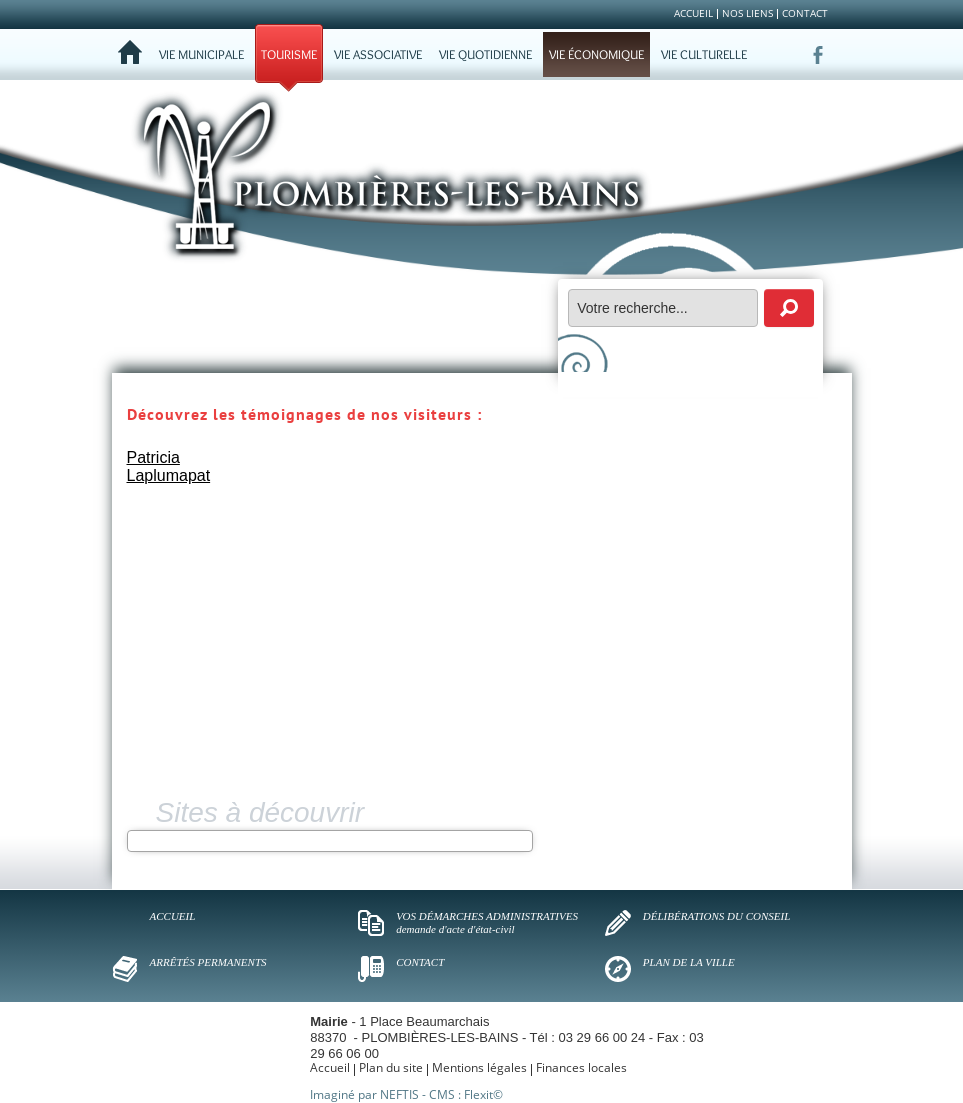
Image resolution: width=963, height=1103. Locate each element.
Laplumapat (169, 475)
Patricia (153, 457)
